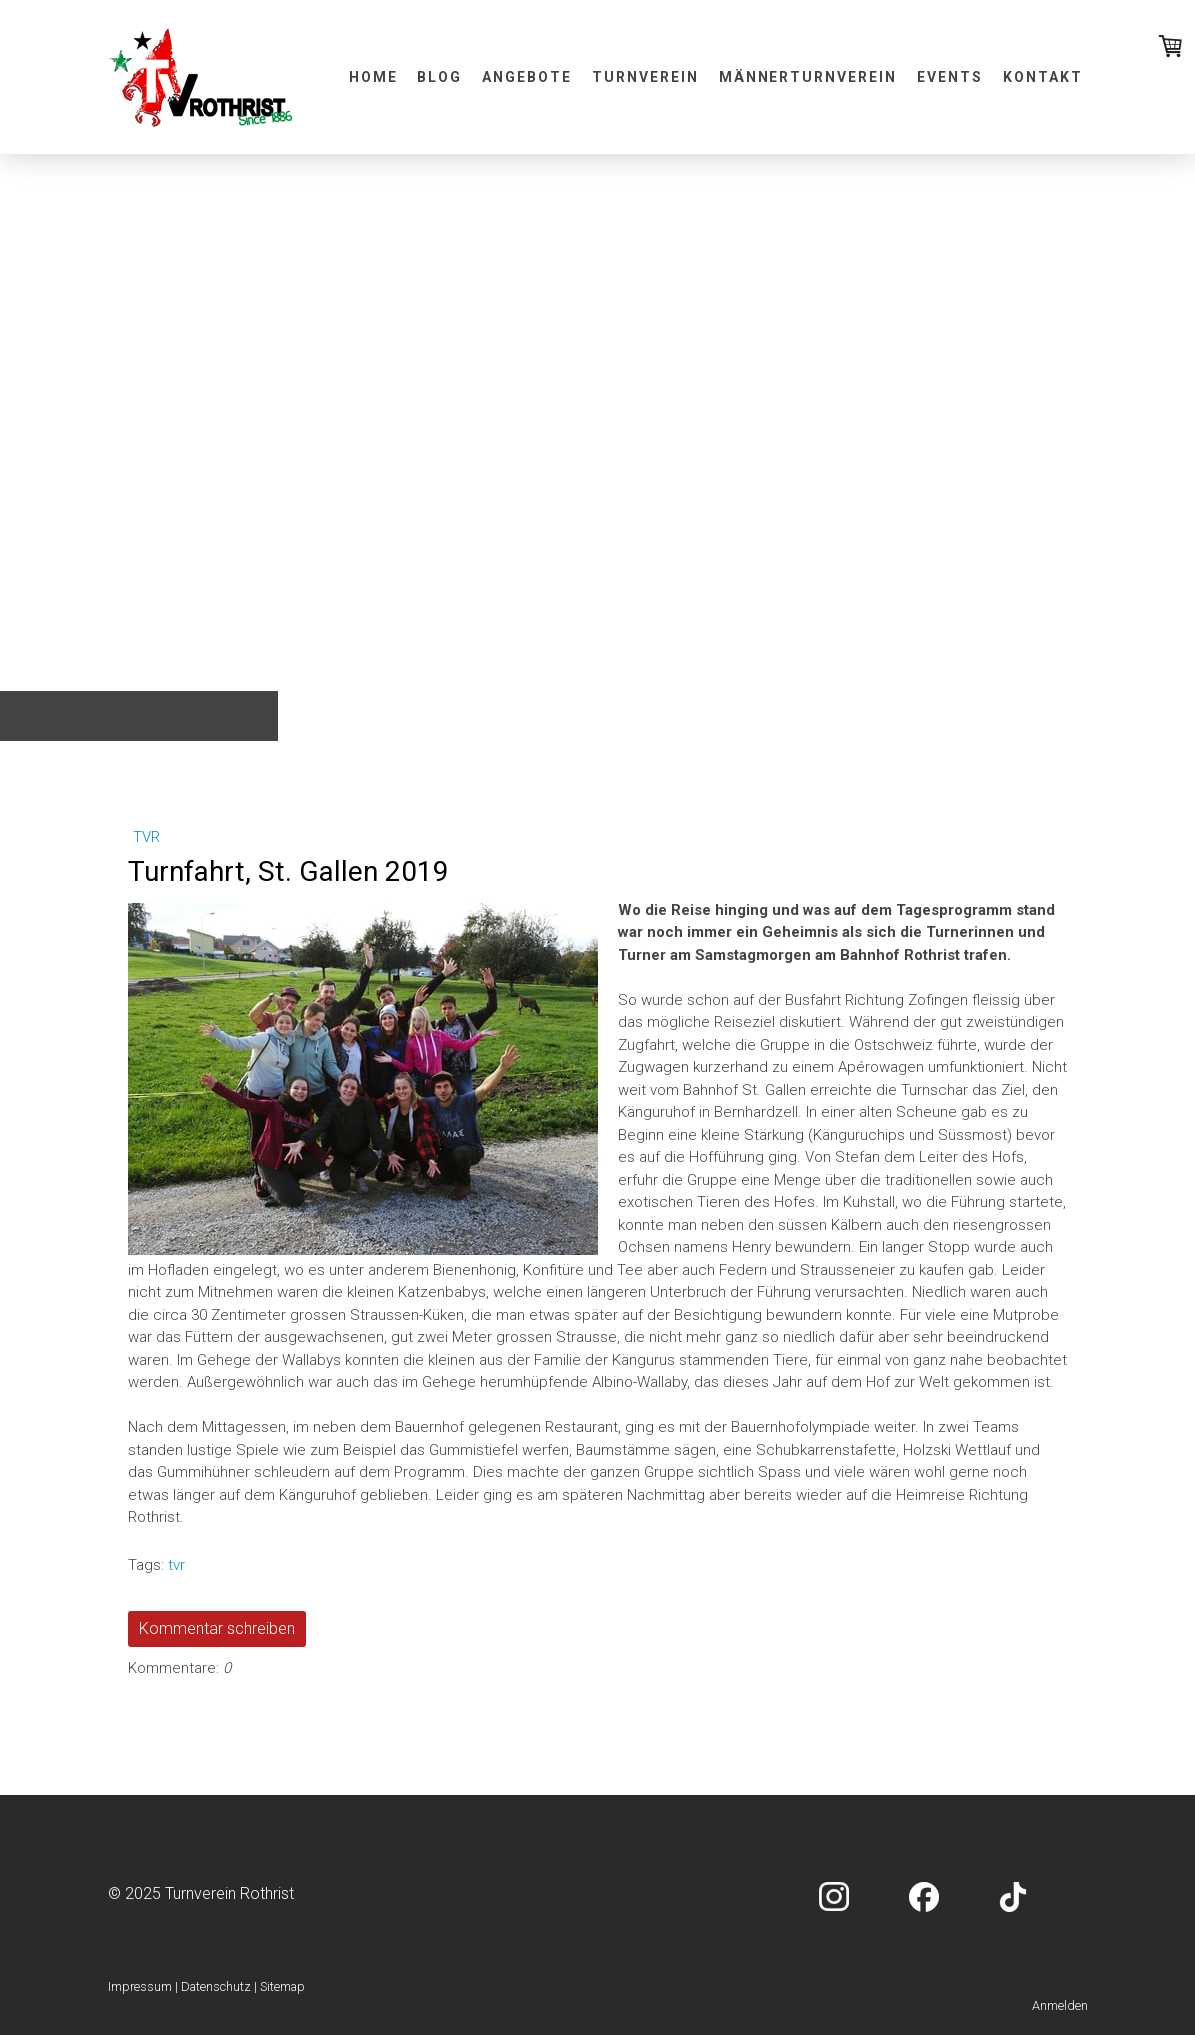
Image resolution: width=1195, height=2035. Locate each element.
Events (950, 77)
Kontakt (1043, 77)
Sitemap (282, 1986)
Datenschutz (216, 1986)
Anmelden (1060, 2005)
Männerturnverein (808, 77)
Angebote (527, 77)
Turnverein (645, 77)
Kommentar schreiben (217, 1628)
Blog (439, 77)
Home (373, 77)
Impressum (140, 1986)
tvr (146, 837)
